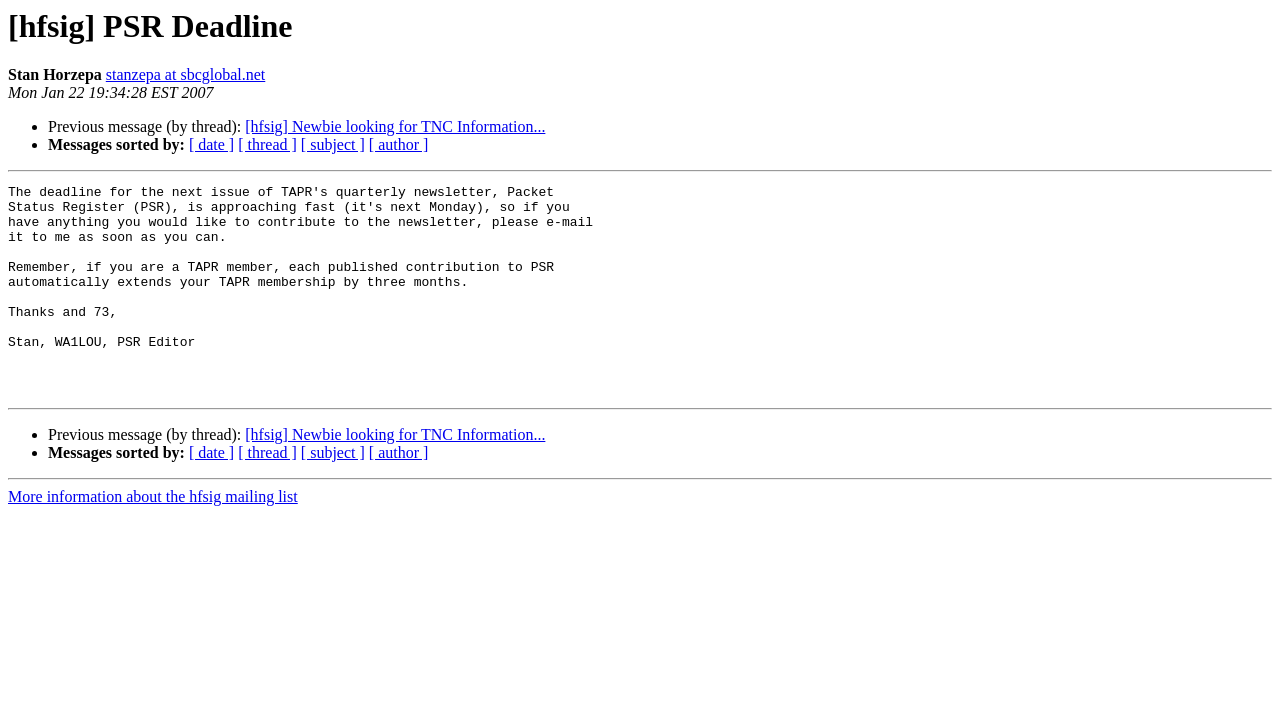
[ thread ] (267, 144)
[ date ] (211, 144)
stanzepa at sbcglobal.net (186, 74)
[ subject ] (333, 144)
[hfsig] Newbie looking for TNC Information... (395, 126)
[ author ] (399, 144)
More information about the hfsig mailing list (153, 538)
